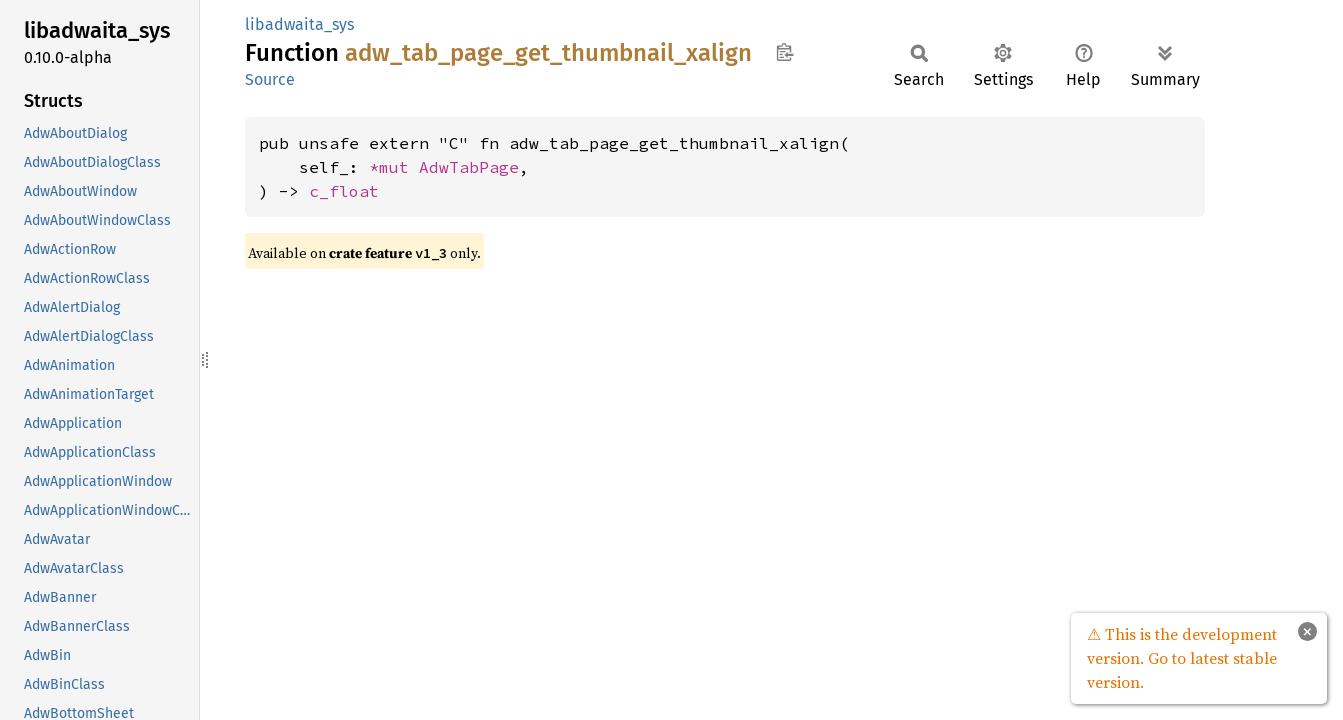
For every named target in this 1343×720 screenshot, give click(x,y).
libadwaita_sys (299, 24)
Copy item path (784, 52)
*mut (394, 167)
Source (270, 79)
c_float (344, 191)
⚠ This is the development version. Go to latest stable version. (1182, 658)
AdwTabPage (469, 167)
